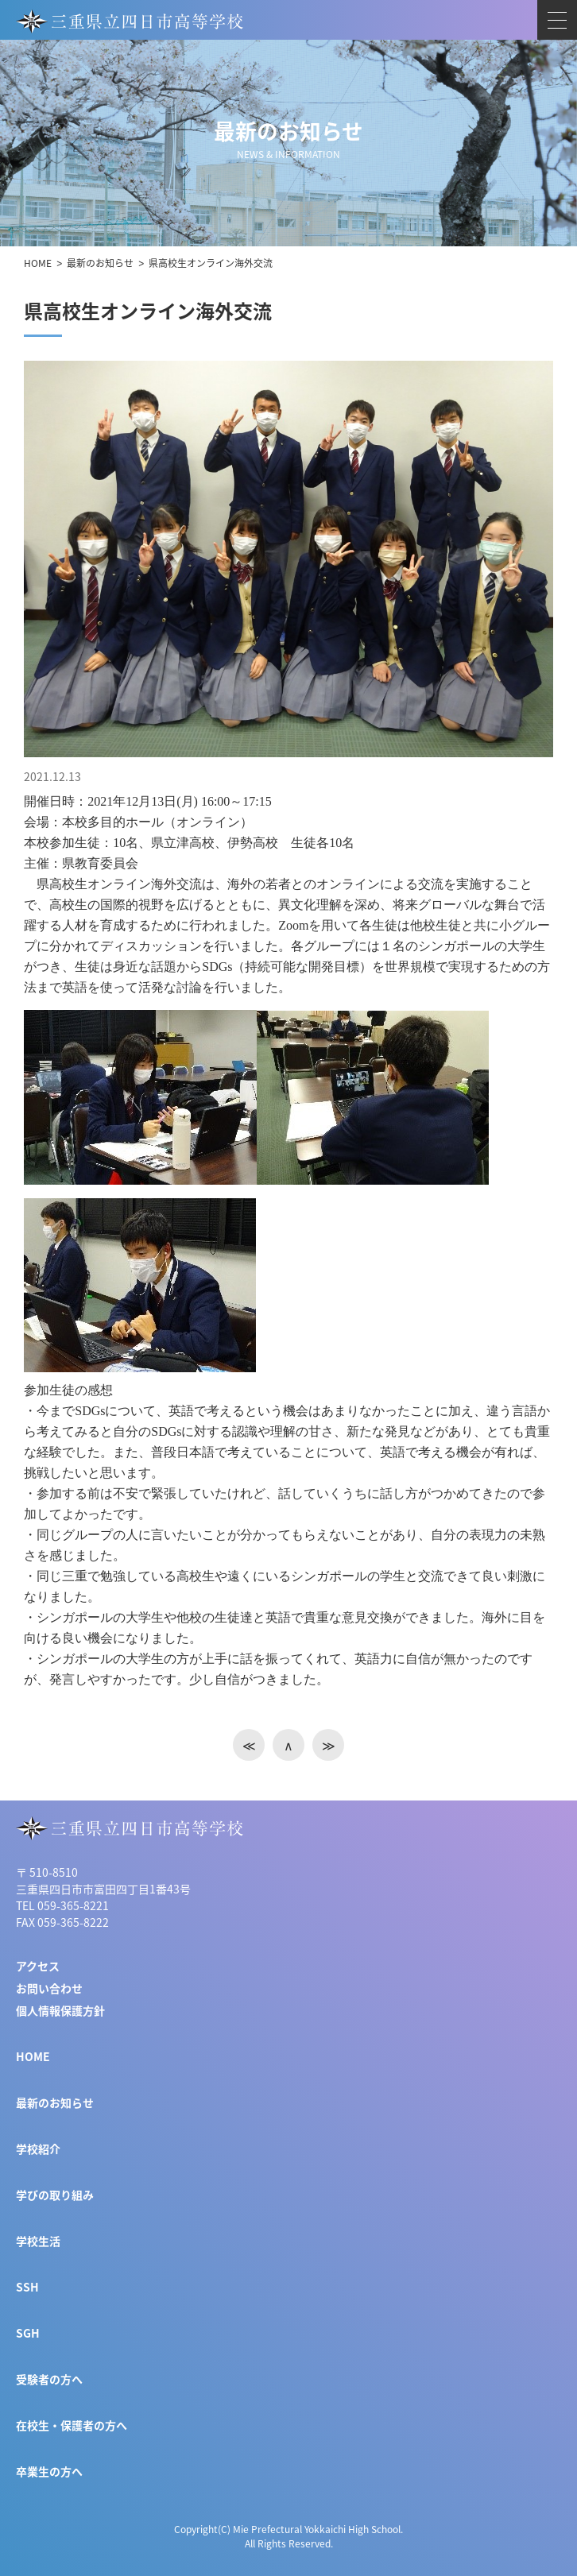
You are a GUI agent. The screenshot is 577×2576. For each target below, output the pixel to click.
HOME (38, 263)
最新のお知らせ (100, 263)
